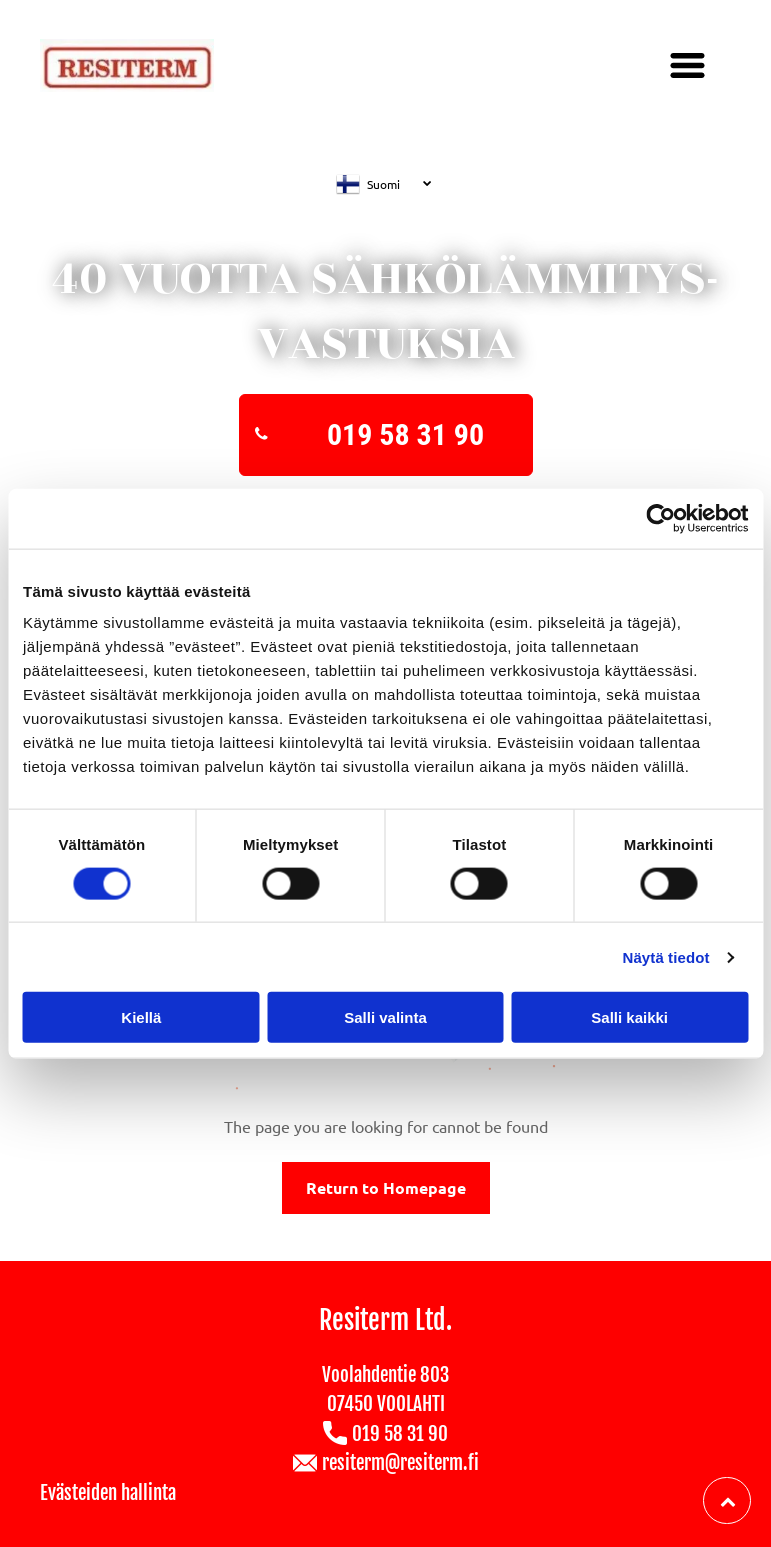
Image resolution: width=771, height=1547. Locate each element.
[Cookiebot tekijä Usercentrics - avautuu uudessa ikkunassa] (660, 518)
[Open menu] (687, 65)
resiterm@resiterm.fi (400, 1463)
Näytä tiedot (666, 956)
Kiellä (141, 1017)
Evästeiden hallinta (108, 1493)
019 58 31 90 (400, 1434)
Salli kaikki (629, 1017)
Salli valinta (385, 1017)
